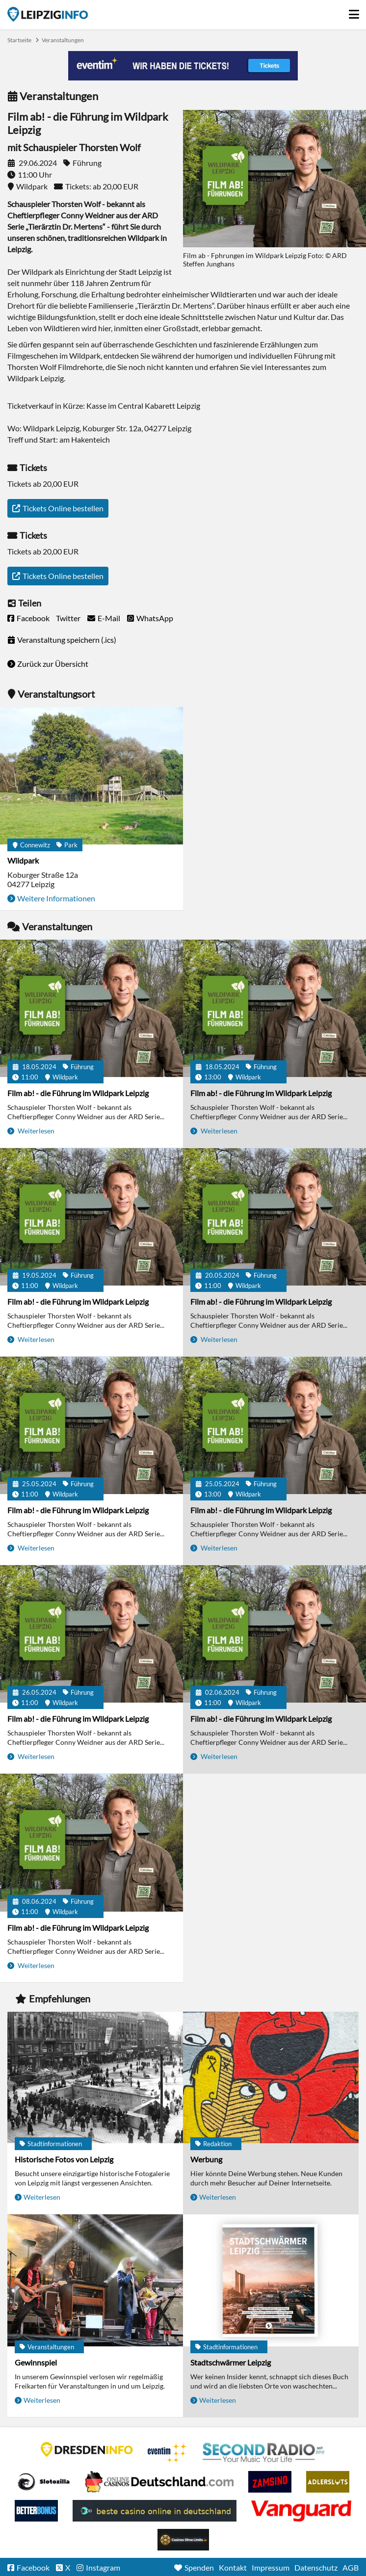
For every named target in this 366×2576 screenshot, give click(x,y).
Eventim (168, 2453)
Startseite (47, 14)
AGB (350, 2567)
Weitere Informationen (56, 898)
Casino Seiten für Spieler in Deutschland (44, 2482)
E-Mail (109, 618)
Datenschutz (316, 2567)
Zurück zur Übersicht (52, 663)
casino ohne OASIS (301, 2511)
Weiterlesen (35, 1131)
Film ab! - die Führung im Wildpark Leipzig (78, 1093)
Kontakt (233, 2567)
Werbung (206, 2159)
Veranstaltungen (63, 40)
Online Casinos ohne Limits (183, 2539)
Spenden (199, 2567)
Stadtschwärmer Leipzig (230, 2362)
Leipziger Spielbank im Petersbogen (159, 2482)
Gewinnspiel (36, 2362)
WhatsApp (154, 618)
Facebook (33, 618)
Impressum (270, 2567)
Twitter (68, 618)
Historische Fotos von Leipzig (64, 2159)
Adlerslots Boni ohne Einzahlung (327, 2482)
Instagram (103, 2567)
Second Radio (264, 2453)
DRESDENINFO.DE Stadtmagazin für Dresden (87, 2449)
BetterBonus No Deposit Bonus (36, 2511)
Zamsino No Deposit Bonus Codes (269, 2482)
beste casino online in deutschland (154, 2511)
